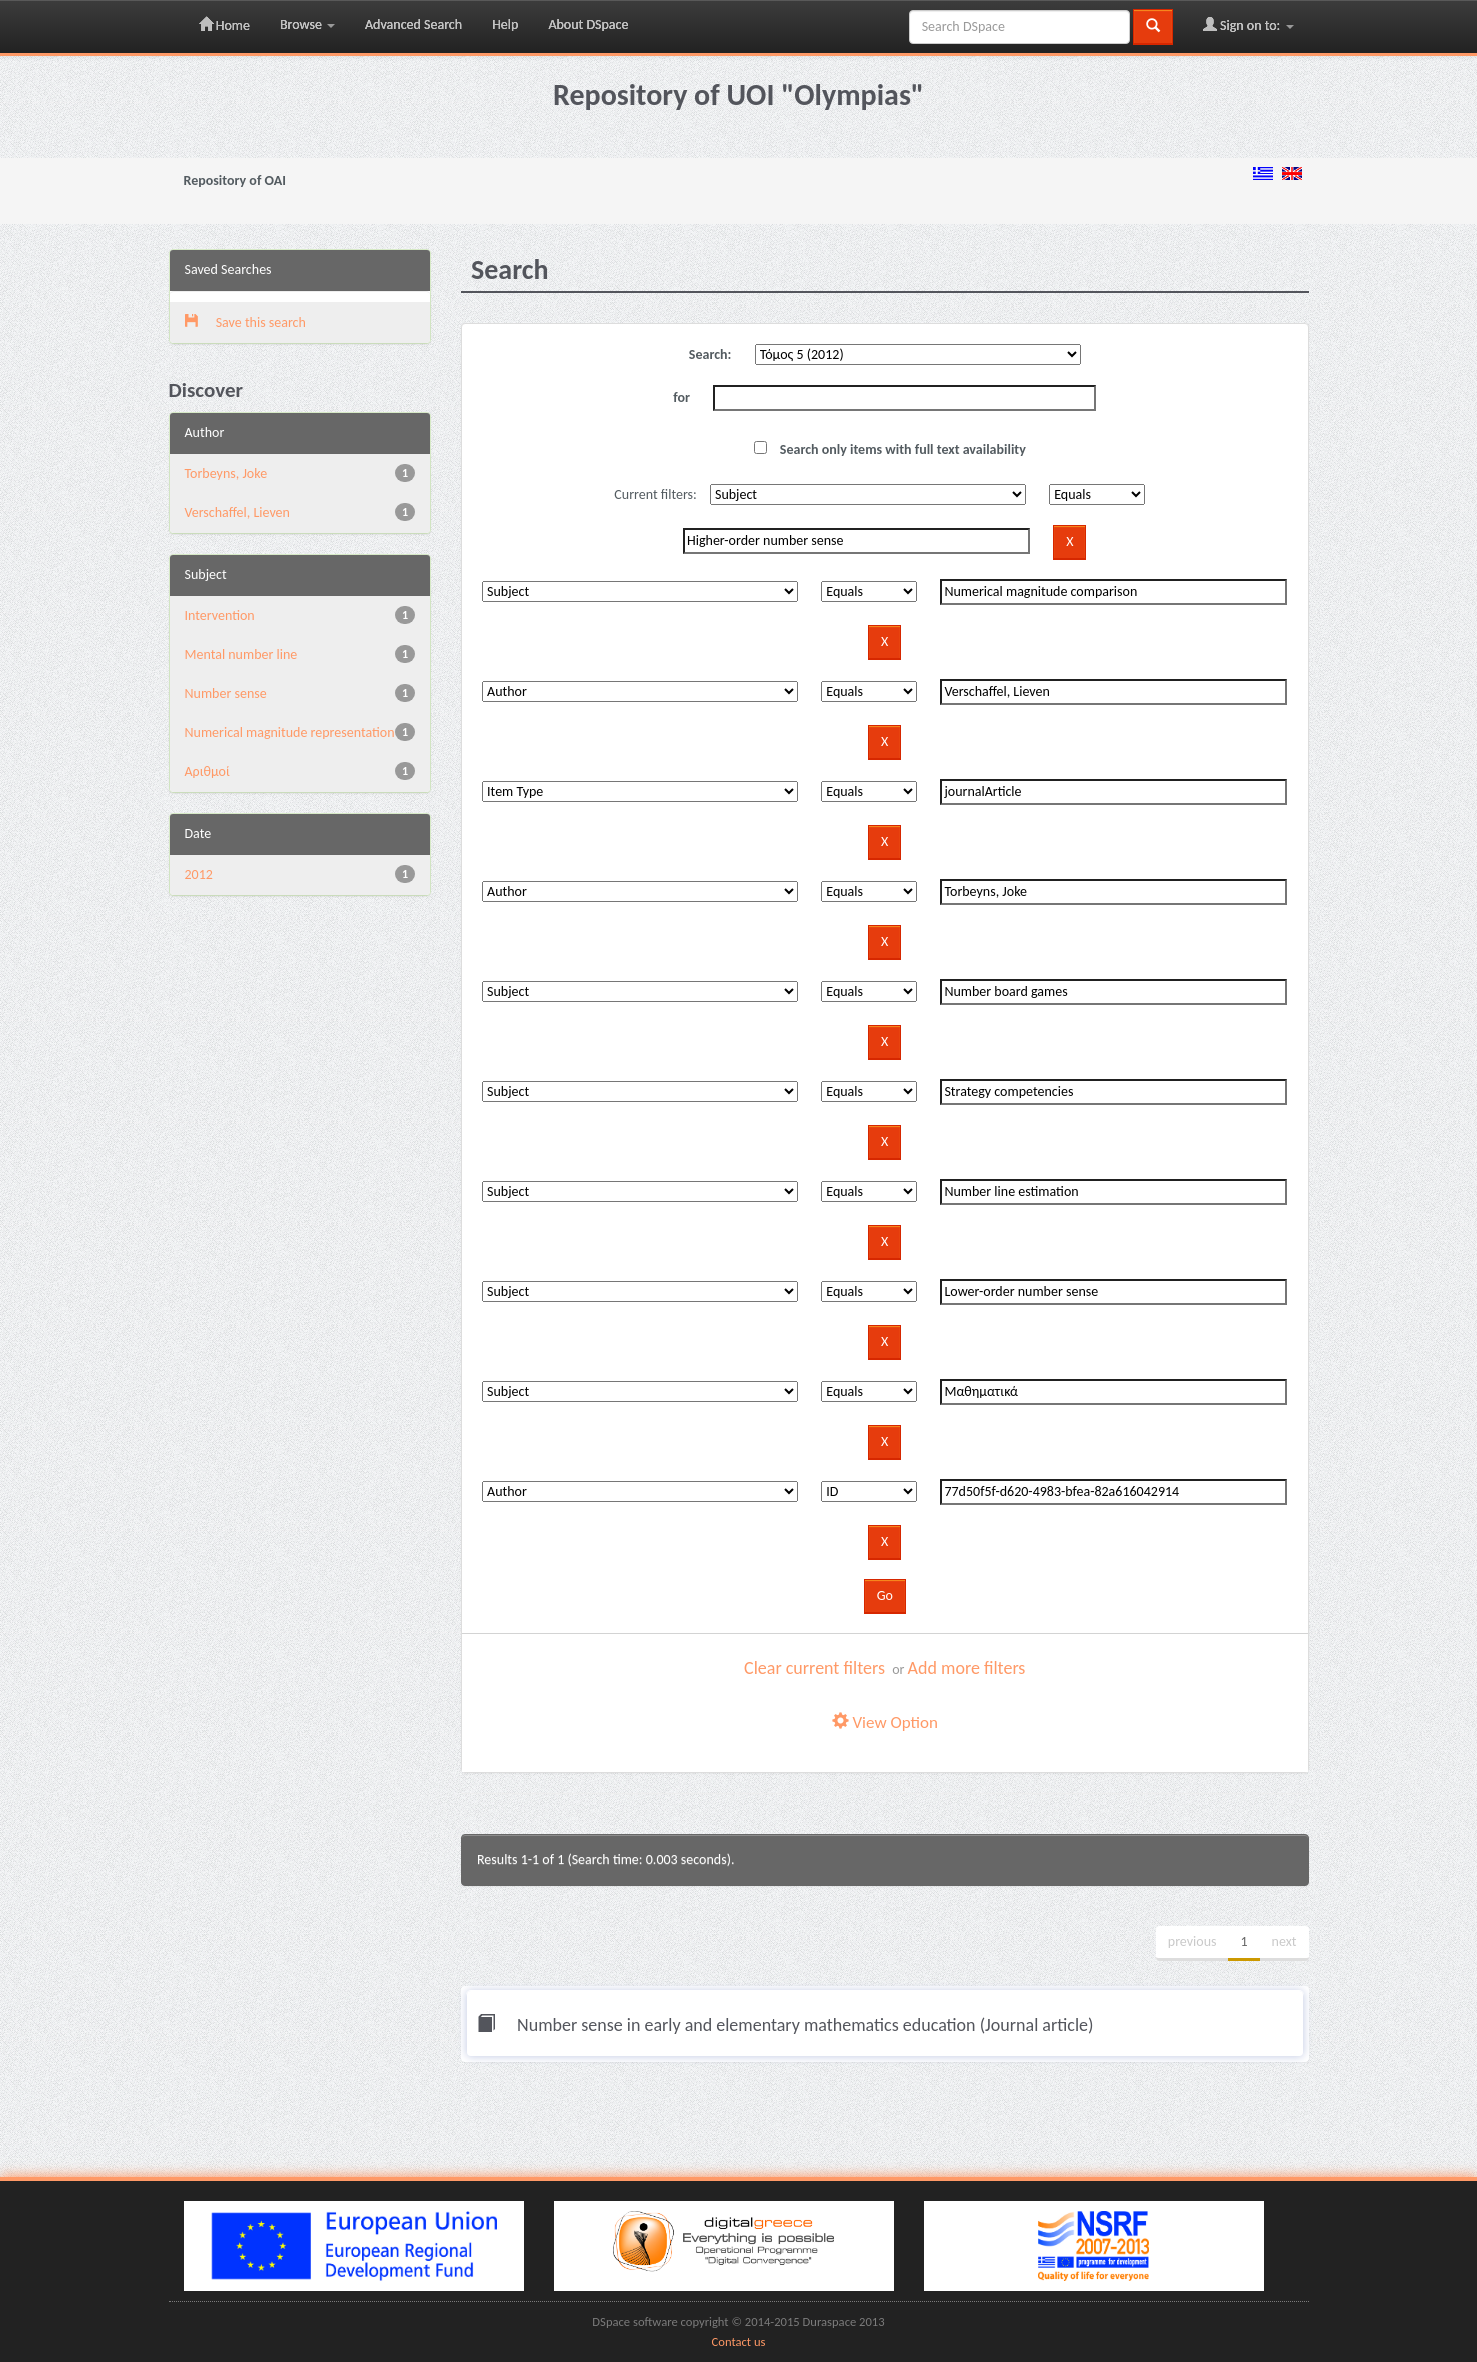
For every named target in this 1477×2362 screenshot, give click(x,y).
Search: (710, 354)
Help (505, 24)
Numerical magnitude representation (290, 732)
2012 (199, 874)
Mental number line (241, 654)
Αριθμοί (207, 771)
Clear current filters (814, 1668)
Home (224, 25)
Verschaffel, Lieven (237, 512)
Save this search (245, 322)
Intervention (220, 615)
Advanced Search (413, 24)
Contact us (739, 2341)
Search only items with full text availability (890, 449)
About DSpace (588, 24)
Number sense (226, 693)
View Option (885, 1722)
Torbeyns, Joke (226, 473)
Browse (307, 24)
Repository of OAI (235, 180)
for (681, 397)
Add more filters (967, 1668)
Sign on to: (1248, 25)
